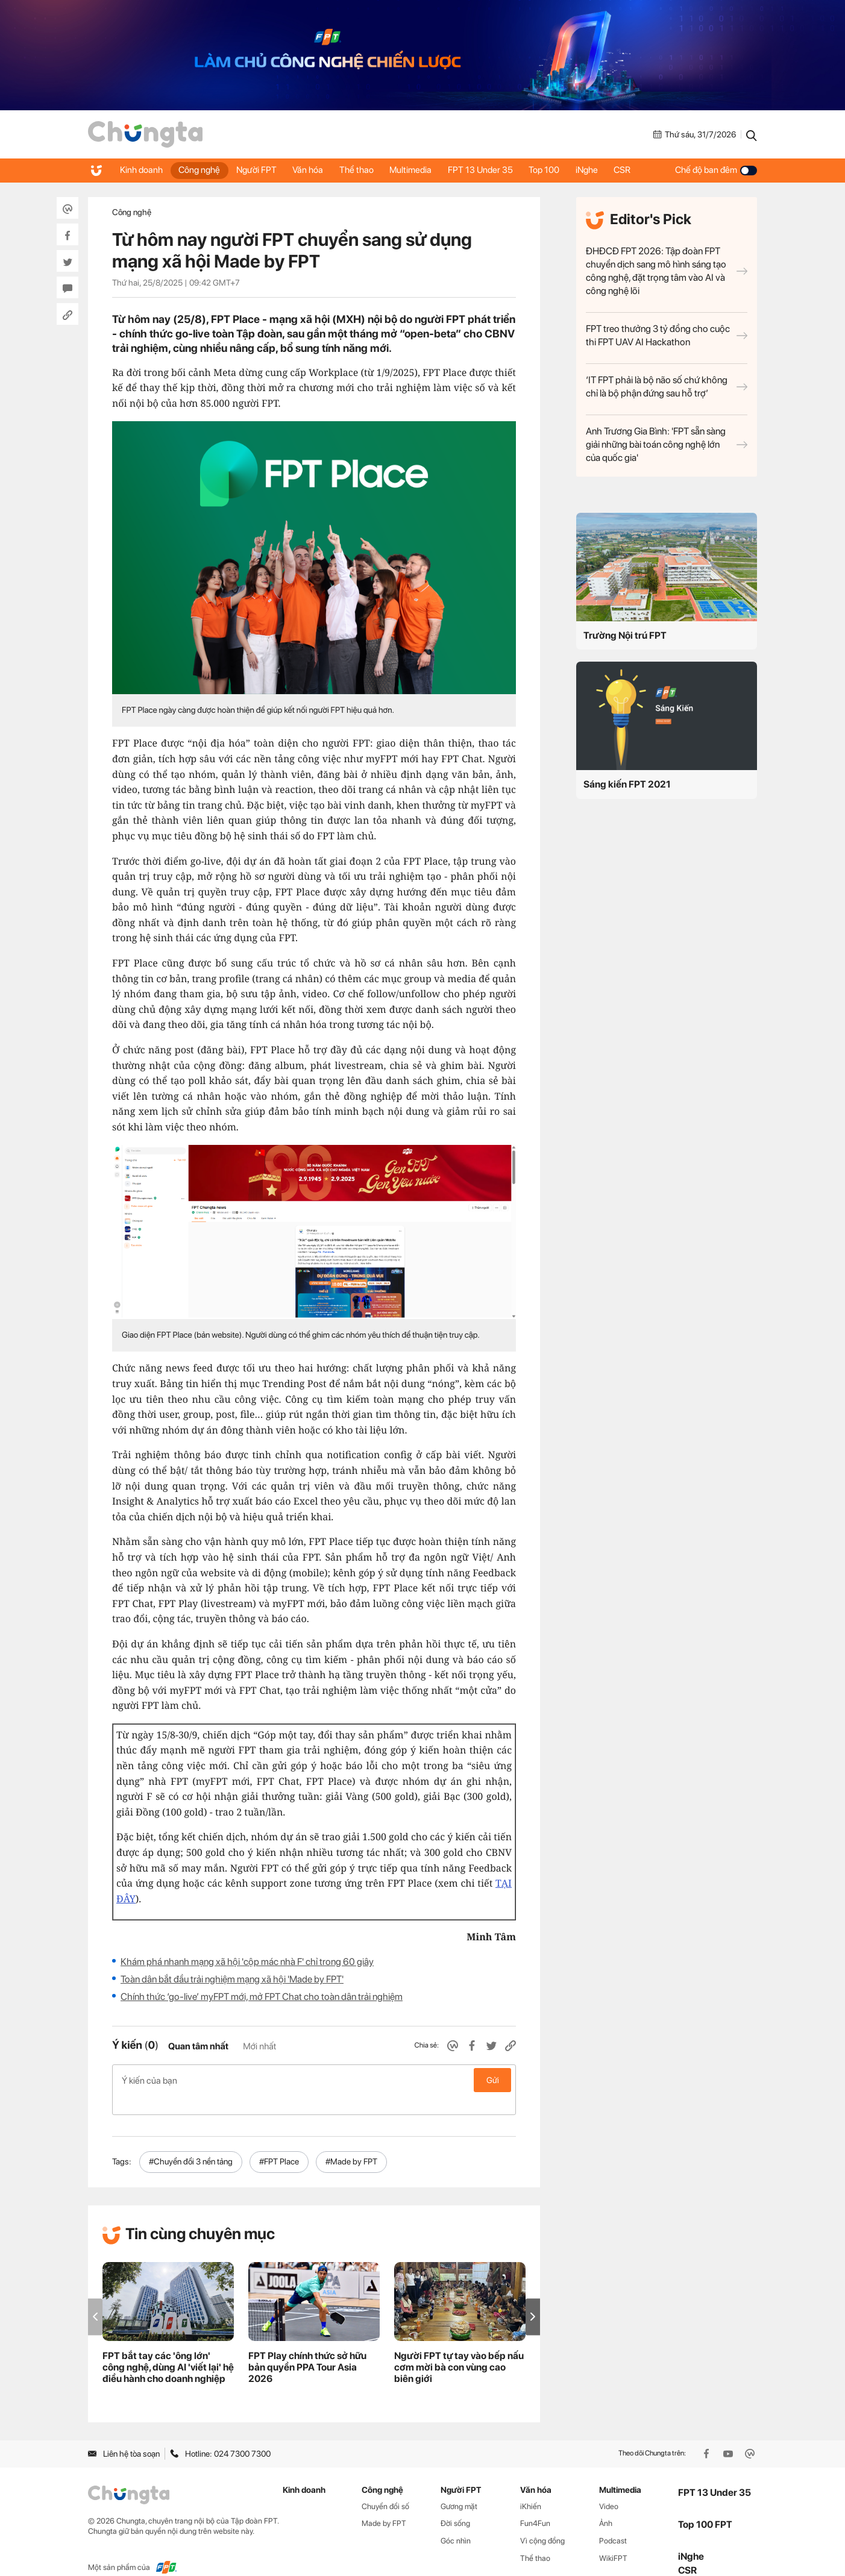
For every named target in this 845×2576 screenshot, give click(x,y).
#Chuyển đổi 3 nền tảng (191, 2142)
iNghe (604, 170)
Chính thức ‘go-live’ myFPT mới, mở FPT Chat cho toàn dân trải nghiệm (262, 1996)
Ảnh (605, 2504)
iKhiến (530, 2486)
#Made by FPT (351, 2142)
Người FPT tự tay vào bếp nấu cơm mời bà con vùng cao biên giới (459, 2348)
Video (608, 2486)
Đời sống (455, 2504)
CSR (641, 170)
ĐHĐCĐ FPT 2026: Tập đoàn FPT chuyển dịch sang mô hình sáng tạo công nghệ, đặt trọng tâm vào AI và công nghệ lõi (666, 270)
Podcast (613, 2521)
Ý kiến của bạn (314, 2080)
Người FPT (261, 170)
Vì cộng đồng (542, 2521)
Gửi (492, 2080)
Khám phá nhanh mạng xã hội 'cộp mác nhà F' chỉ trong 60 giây (247, 1961)
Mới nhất (259, 2046)
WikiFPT (613, 2538)
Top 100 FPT (705, 2505)
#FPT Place (279, 2142)
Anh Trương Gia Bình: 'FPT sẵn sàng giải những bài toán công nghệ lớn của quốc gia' (666, 444)
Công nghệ (202, 170)
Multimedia (422, 170)
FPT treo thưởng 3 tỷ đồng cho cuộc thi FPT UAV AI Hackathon (666, 335)
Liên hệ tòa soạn (124, 2434)
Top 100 (559, 170)
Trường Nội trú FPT (625, 635)
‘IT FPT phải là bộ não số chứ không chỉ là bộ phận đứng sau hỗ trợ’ (666, 386)
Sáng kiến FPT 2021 (627, 784)
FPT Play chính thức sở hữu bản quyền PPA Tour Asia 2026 (307, 2348)
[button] (533, 2297)
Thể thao (365, 170)
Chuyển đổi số (385, 2486)
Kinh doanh (142, 170)
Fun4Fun (535, 2504)
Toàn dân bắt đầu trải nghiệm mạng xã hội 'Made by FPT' (232, 1979)
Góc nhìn (456, 2521)
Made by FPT (384, 2504)
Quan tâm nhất (198, 2046)
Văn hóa (315, 170)
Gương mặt (459, 2486)
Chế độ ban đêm (716, 170)
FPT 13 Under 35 (493, 170)
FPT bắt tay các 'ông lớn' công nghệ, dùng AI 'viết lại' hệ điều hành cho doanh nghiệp (168, 2348)
